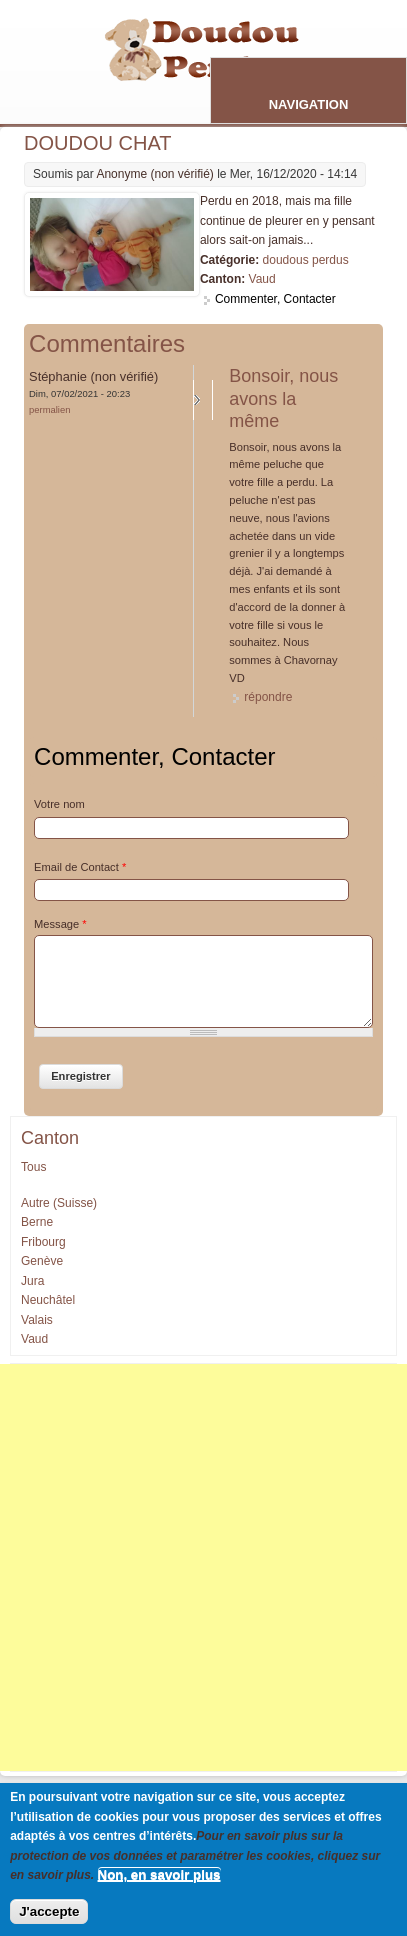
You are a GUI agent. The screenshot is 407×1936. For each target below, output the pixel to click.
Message (60, 924)
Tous (33, 1167)
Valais (37, 1320)
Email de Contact (80, 867)
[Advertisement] (203, 1567)
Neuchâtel (48, 1300)
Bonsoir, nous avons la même (283, 398)
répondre (268, 697)
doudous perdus (306, 260)
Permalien (49, 409)
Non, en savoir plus (159, 1874)
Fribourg (43, 1242)
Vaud (262, 279)
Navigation (309, 104)
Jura (32, 1281)
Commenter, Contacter (275, 299)
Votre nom (59, 804)
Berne (37, 1222)
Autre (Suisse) (59, 1203)
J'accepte (49, 1911)
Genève (42, 1261)
